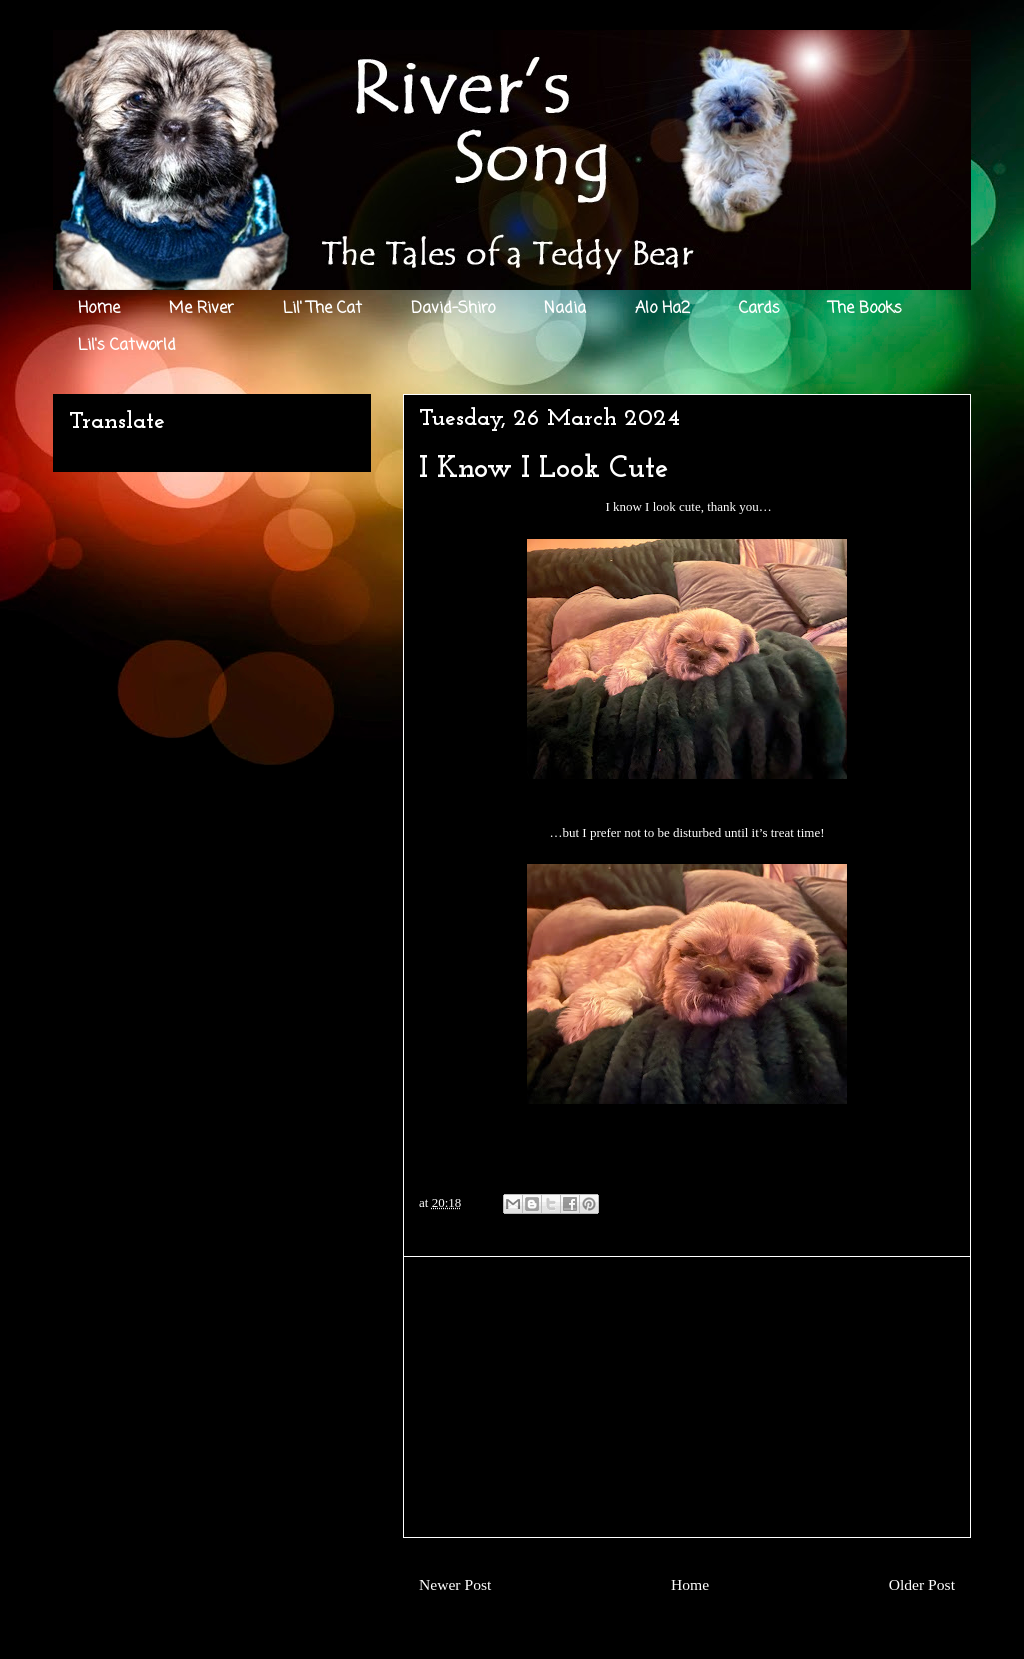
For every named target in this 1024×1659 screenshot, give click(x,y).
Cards (759, 309)
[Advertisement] (687, 1397)
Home (99, 309)
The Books (865, 309)
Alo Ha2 (662, 309)
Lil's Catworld (127, 346)
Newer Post (455, 1584)
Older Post (922, 1584)
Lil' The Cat (322, 309)
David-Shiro (453, 309)
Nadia (565, 309)
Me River (201, 309)
